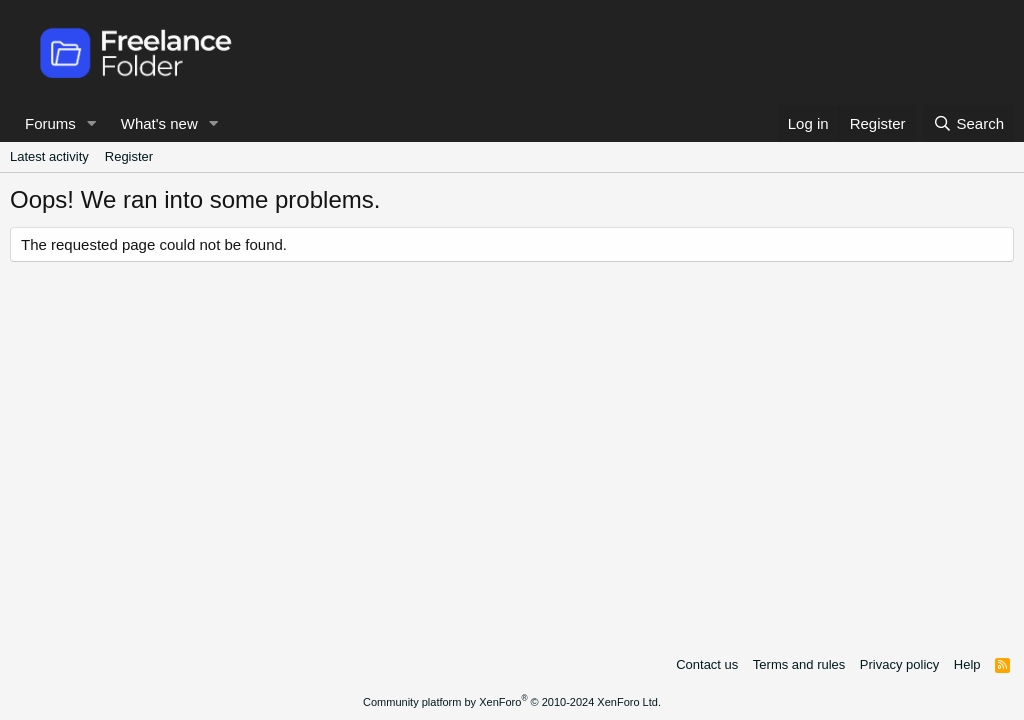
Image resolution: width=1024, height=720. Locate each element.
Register (129, 156)
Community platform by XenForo (512, 702)
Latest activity (49, 156)
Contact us (707, 664)
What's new (159, 123)
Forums (50, 123)
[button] (92, 123)
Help (967, 664)
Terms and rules (799, 664)
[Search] (968, 123)
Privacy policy (899, 664)
